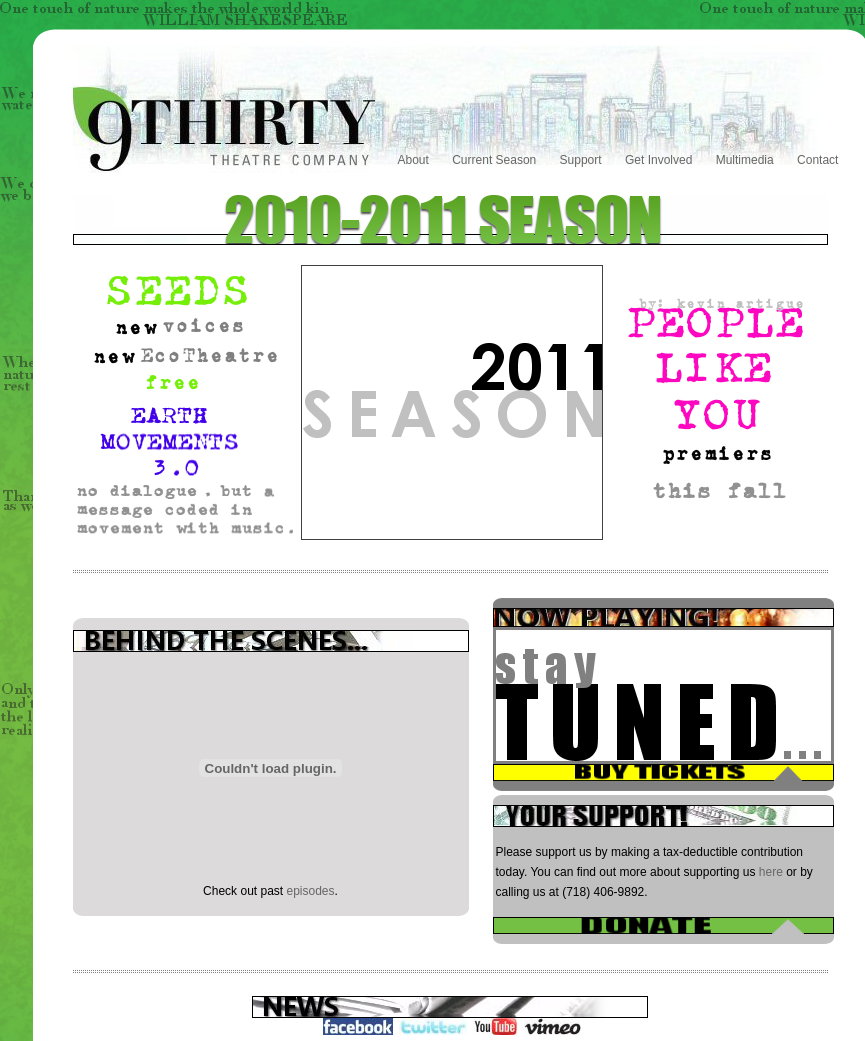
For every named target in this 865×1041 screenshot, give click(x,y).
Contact (817, 160)
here (771, 872)
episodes (311, 891)
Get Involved (658, 160)
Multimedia (745, 160)
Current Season (494, 160)
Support (581, 160)
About (413, 160)
